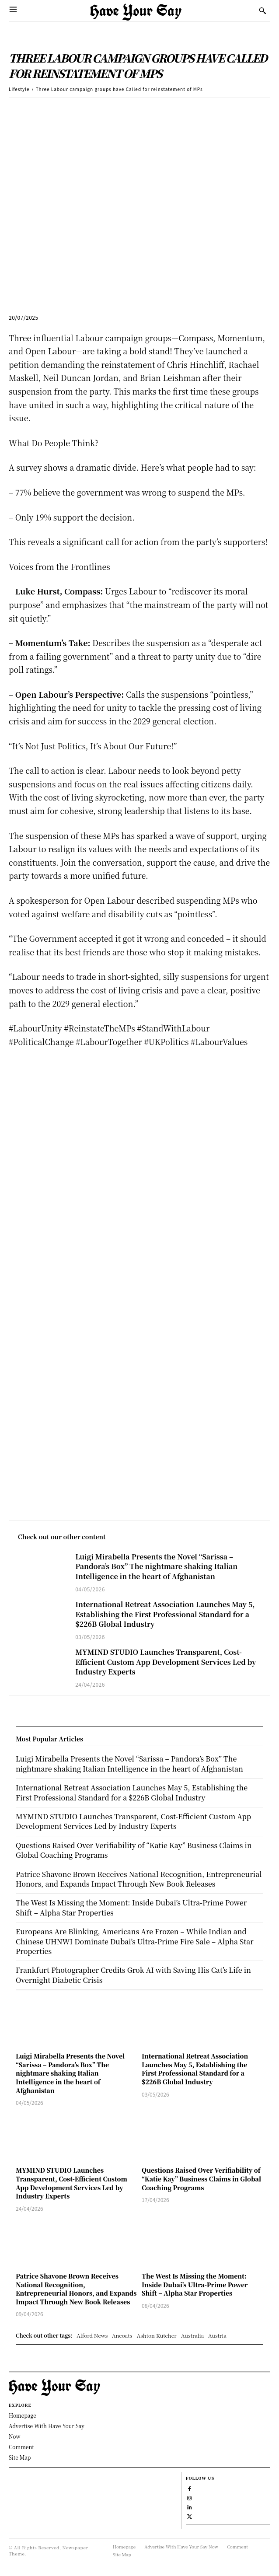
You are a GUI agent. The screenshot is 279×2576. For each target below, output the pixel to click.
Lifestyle (19, 89)
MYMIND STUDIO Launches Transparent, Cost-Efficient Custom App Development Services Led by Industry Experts (165, 1662)
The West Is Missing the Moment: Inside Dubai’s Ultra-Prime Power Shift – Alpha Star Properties (195, 2284)
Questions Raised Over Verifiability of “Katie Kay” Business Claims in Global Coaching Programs (201, 2179)
